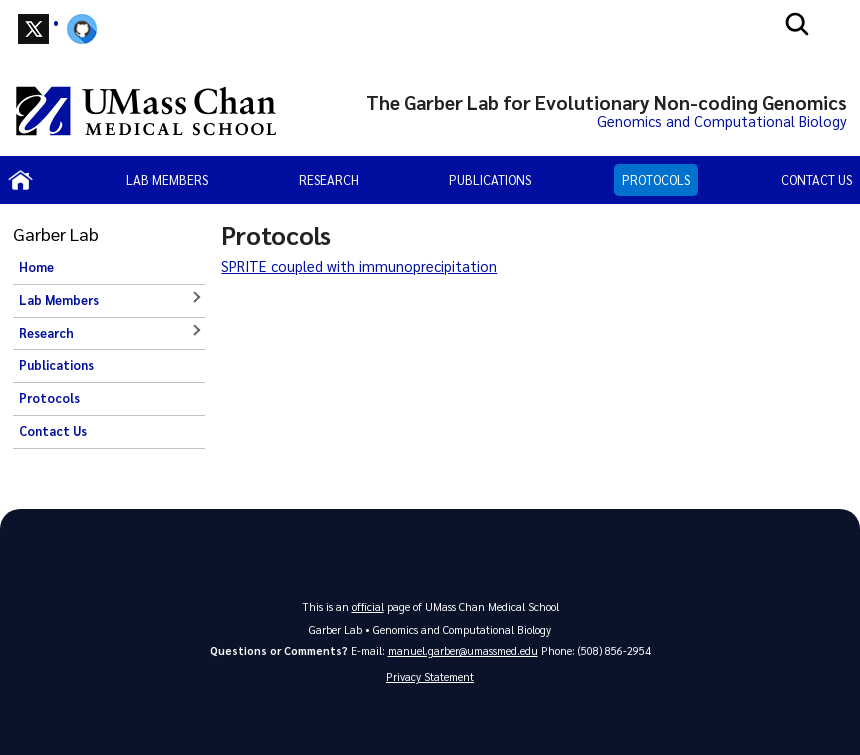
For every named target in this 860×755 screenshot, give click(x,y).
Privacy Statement (430, 676)
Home (36, 267)
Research (329, 179)
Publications (490, 179)
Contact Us (816, 179)
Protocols (656, 179)
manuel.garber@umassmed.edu (463, 650)
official (368, 606)
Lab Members (167, 179)
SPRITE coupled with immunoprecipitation (359, 266)
